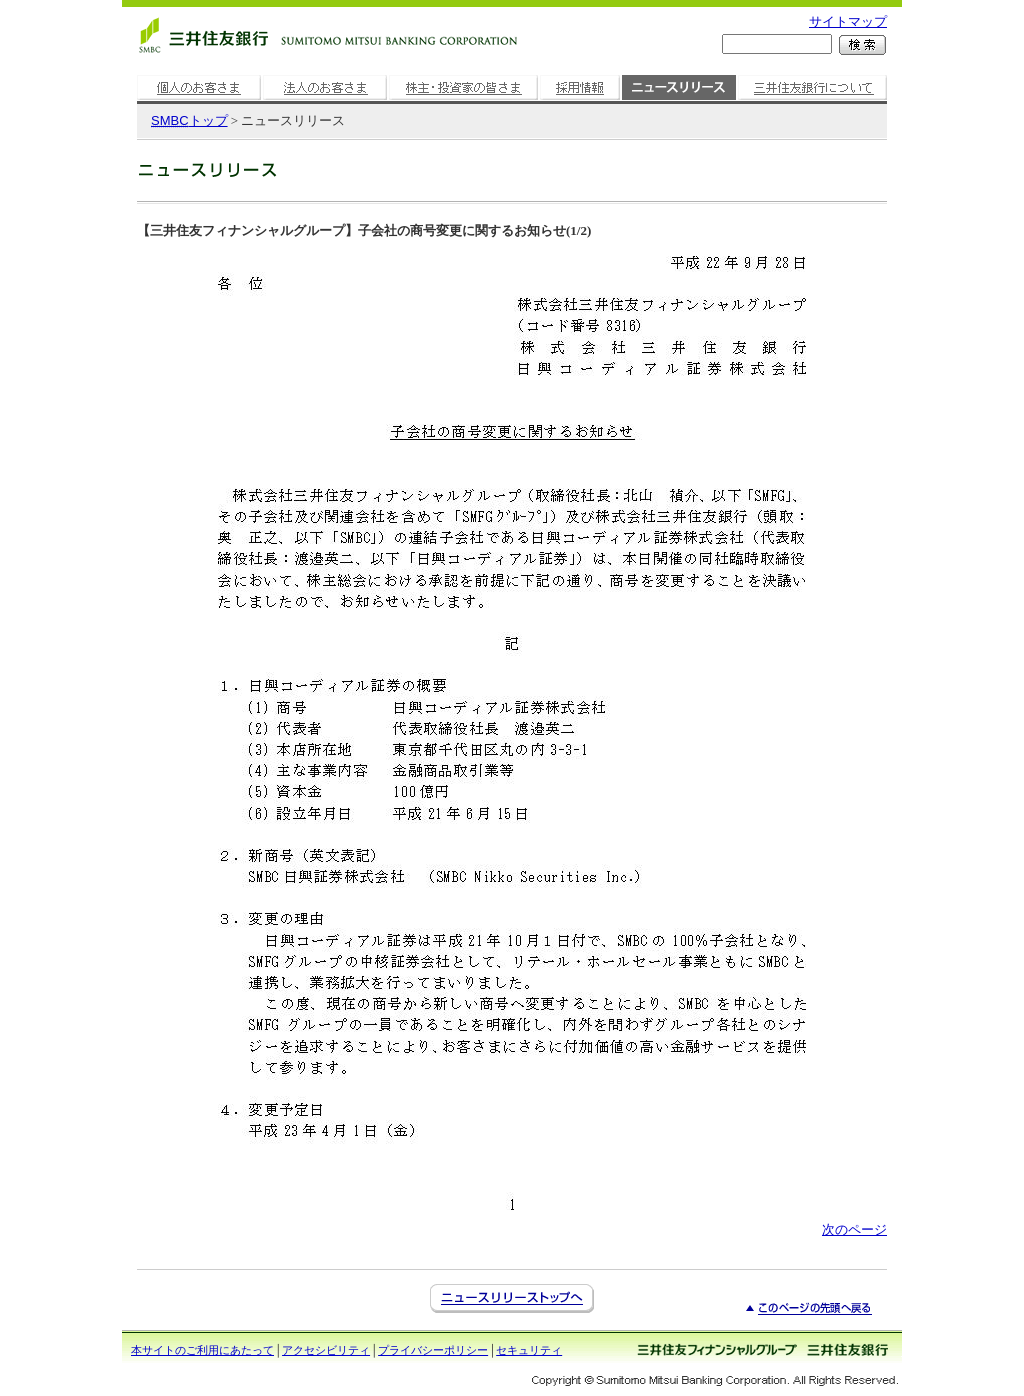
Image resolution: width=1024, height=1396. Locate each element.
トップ (189, 120)
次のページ (854, 1229)
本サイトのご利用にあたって (202, 1350)
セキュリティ (529, 1350)
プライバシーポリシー (433, 1350)
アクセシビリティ (326, 1350)
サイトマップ (848, 21)
